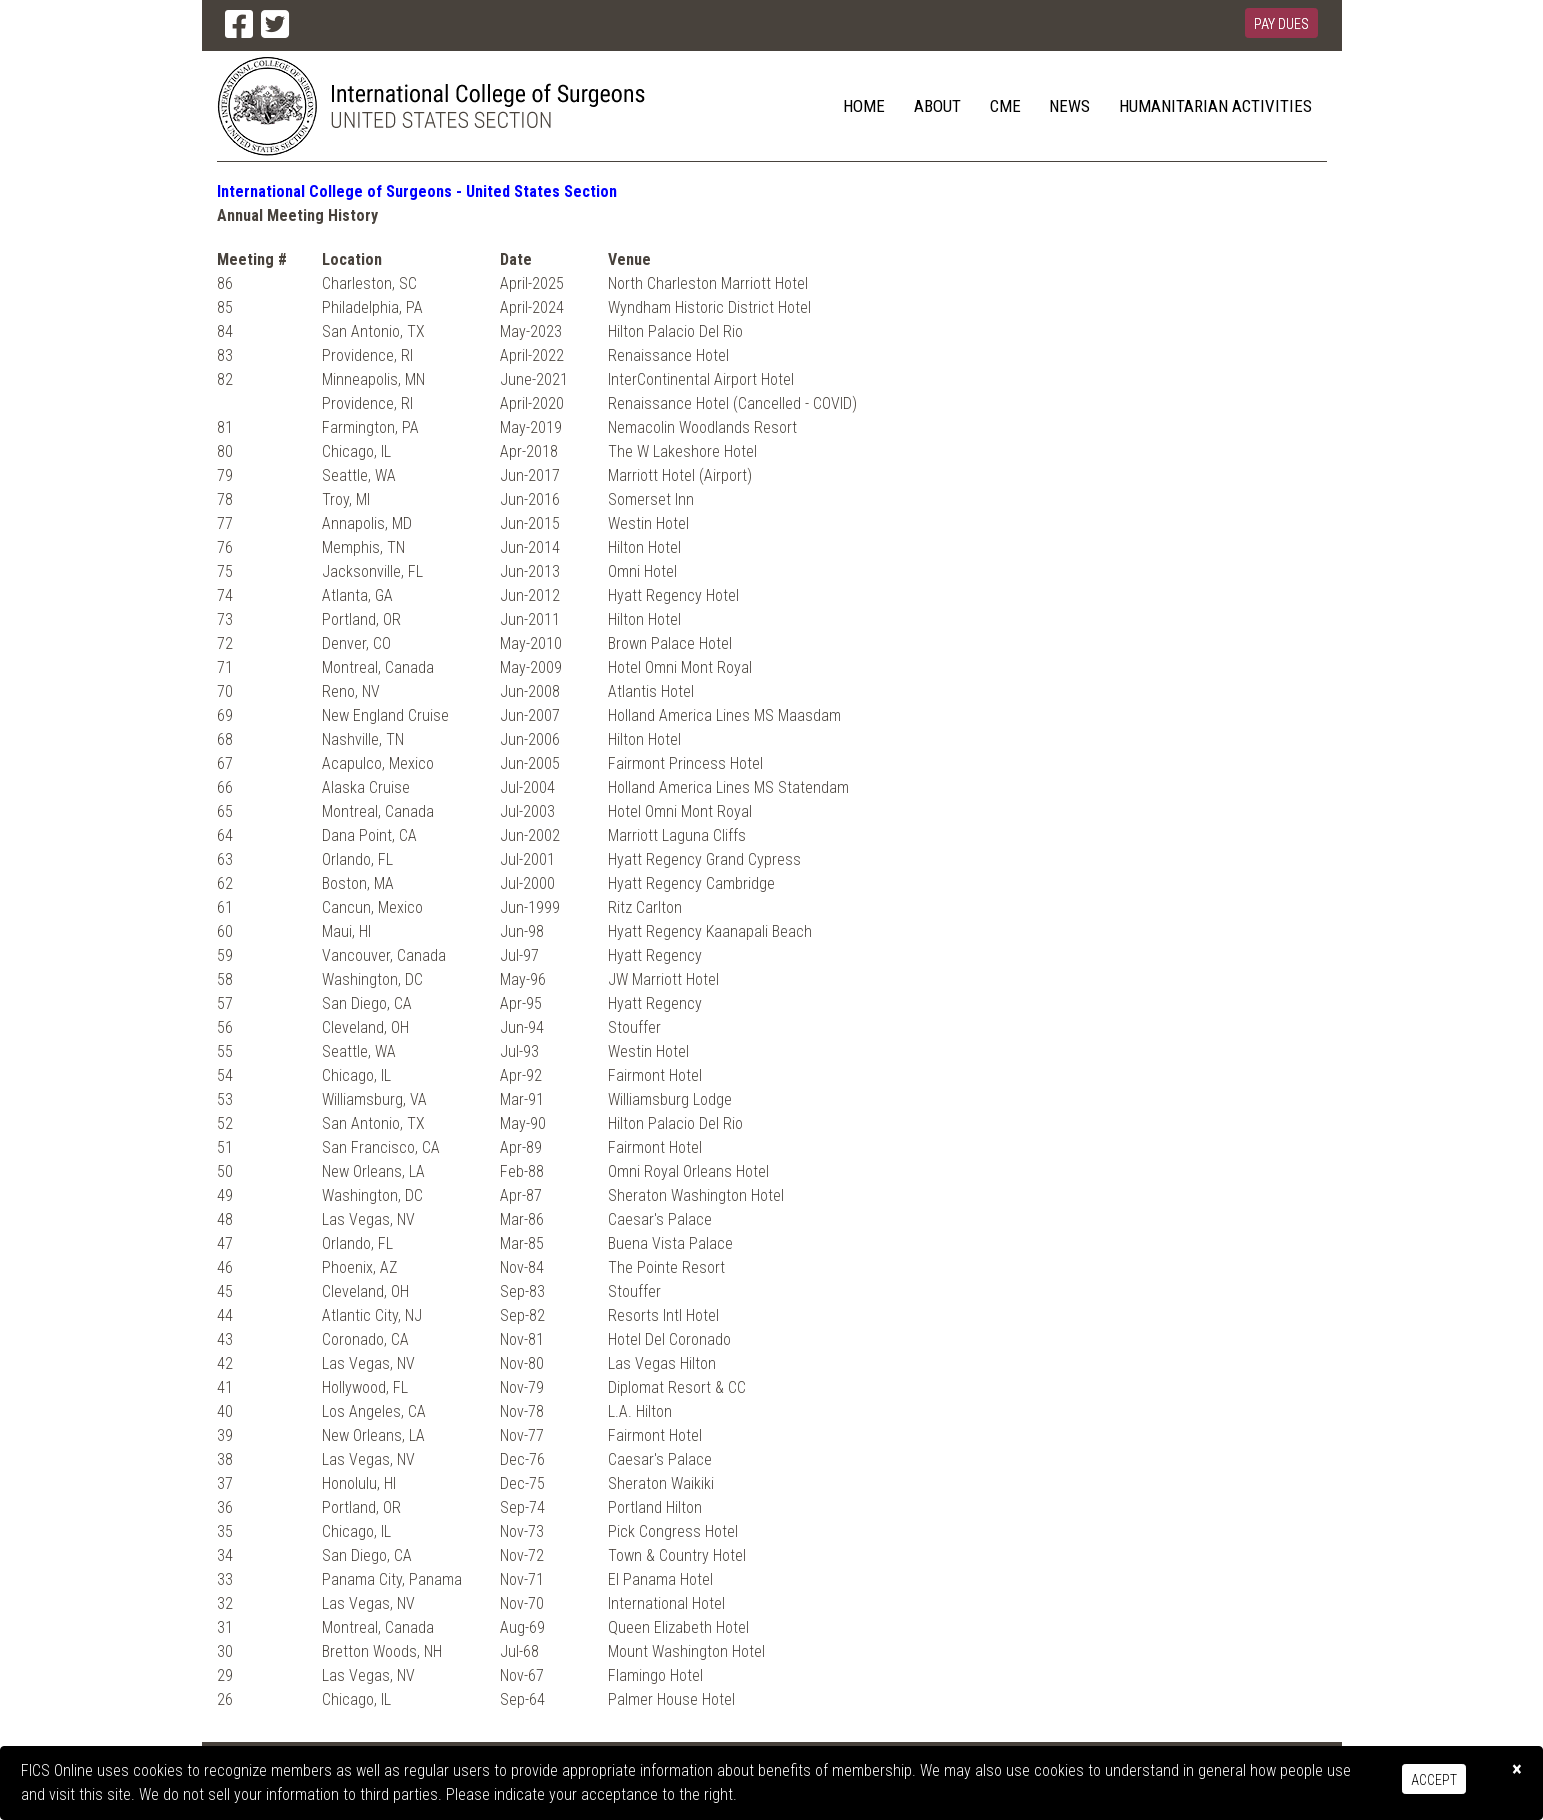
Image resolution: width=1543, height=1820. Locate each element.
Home (864, 106)
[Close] (1517, 1769)
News (1069, 106)
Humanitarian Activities (1215, 106)
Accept (1434, 1780)
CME (1005, 106)
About (937, 106)
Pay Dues (1281, 24)
